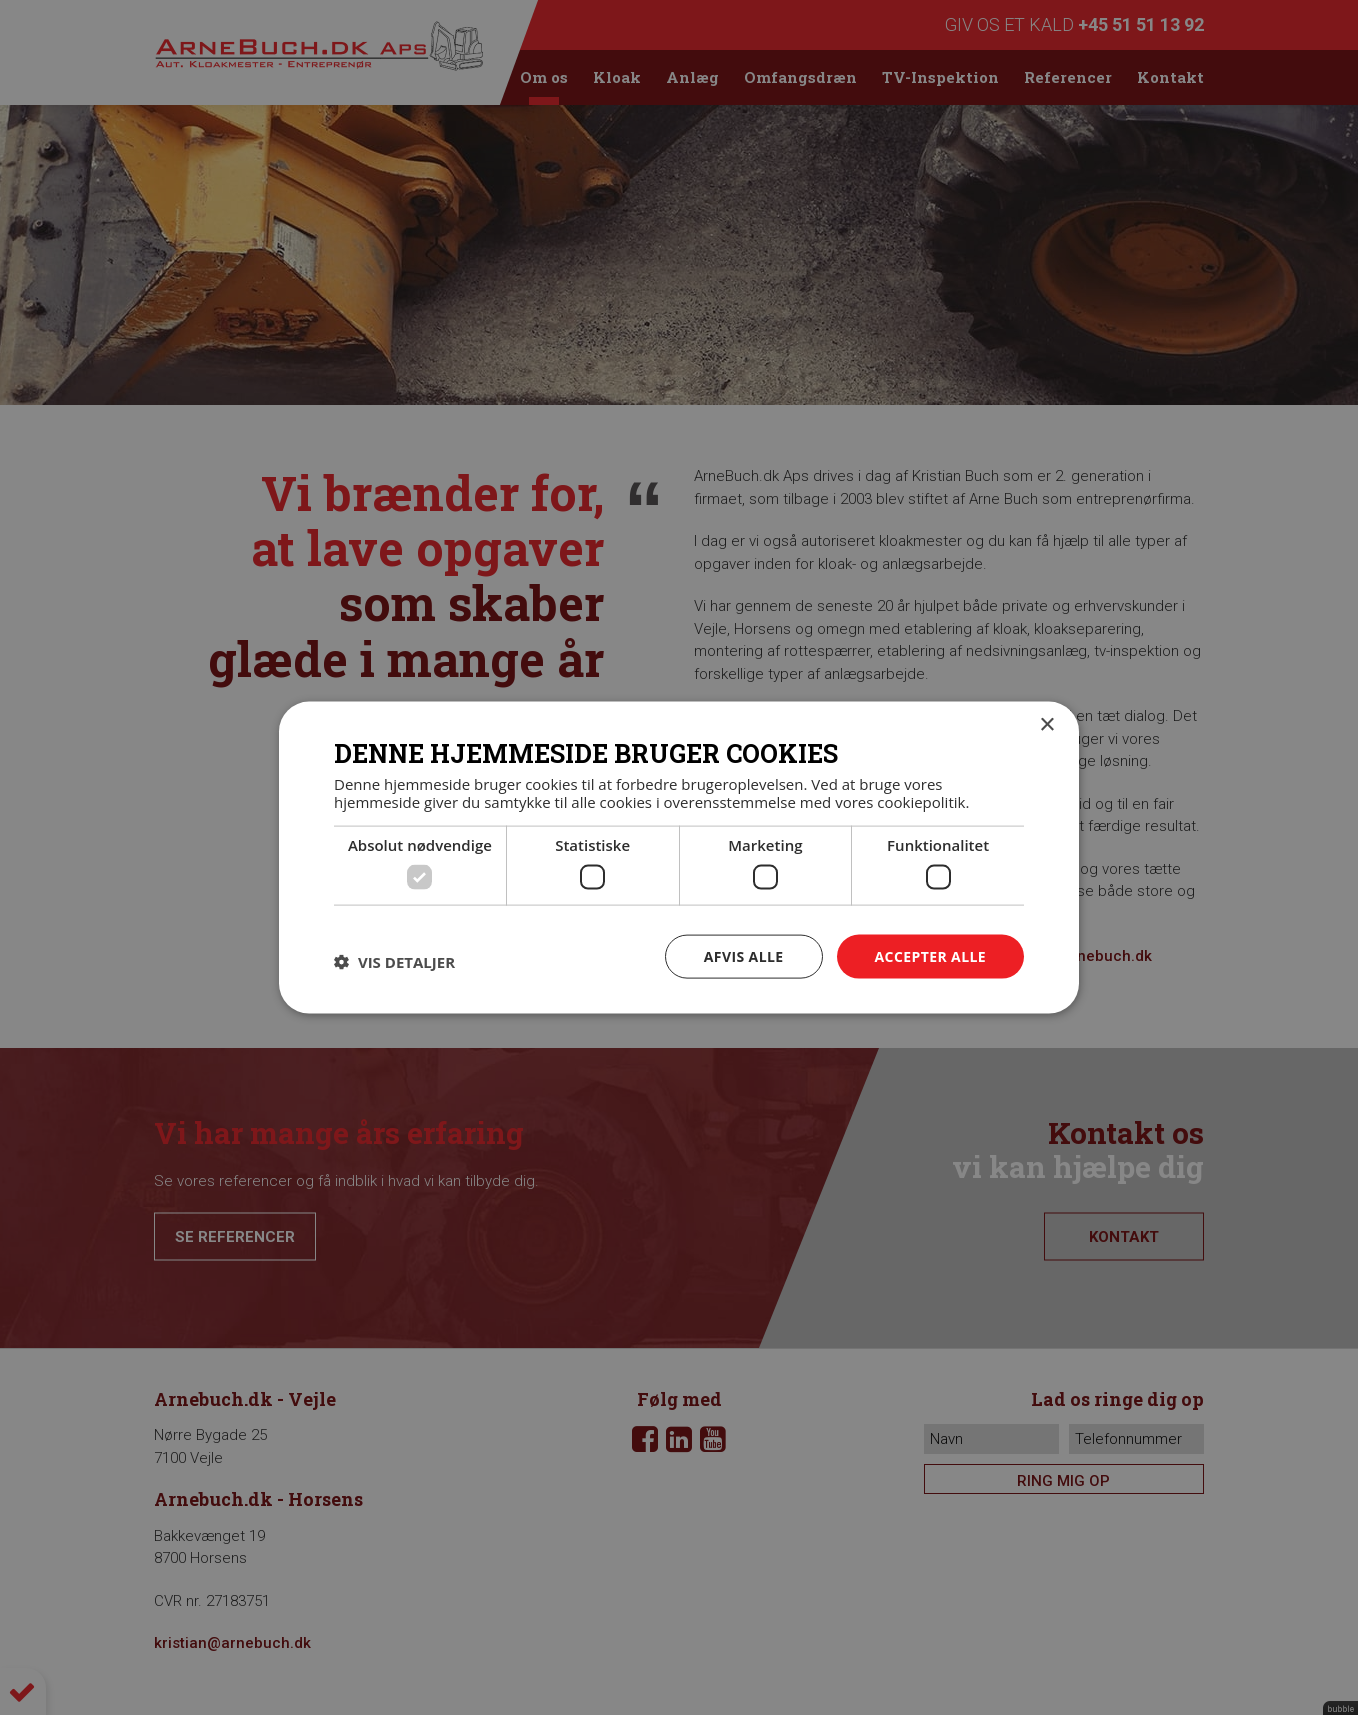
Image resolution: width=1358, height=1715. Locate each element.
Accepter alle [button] (930, 955)
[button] (394, 961)
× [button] (1046, 724)
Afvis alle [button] (744, 955)
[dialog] (679, 857)
